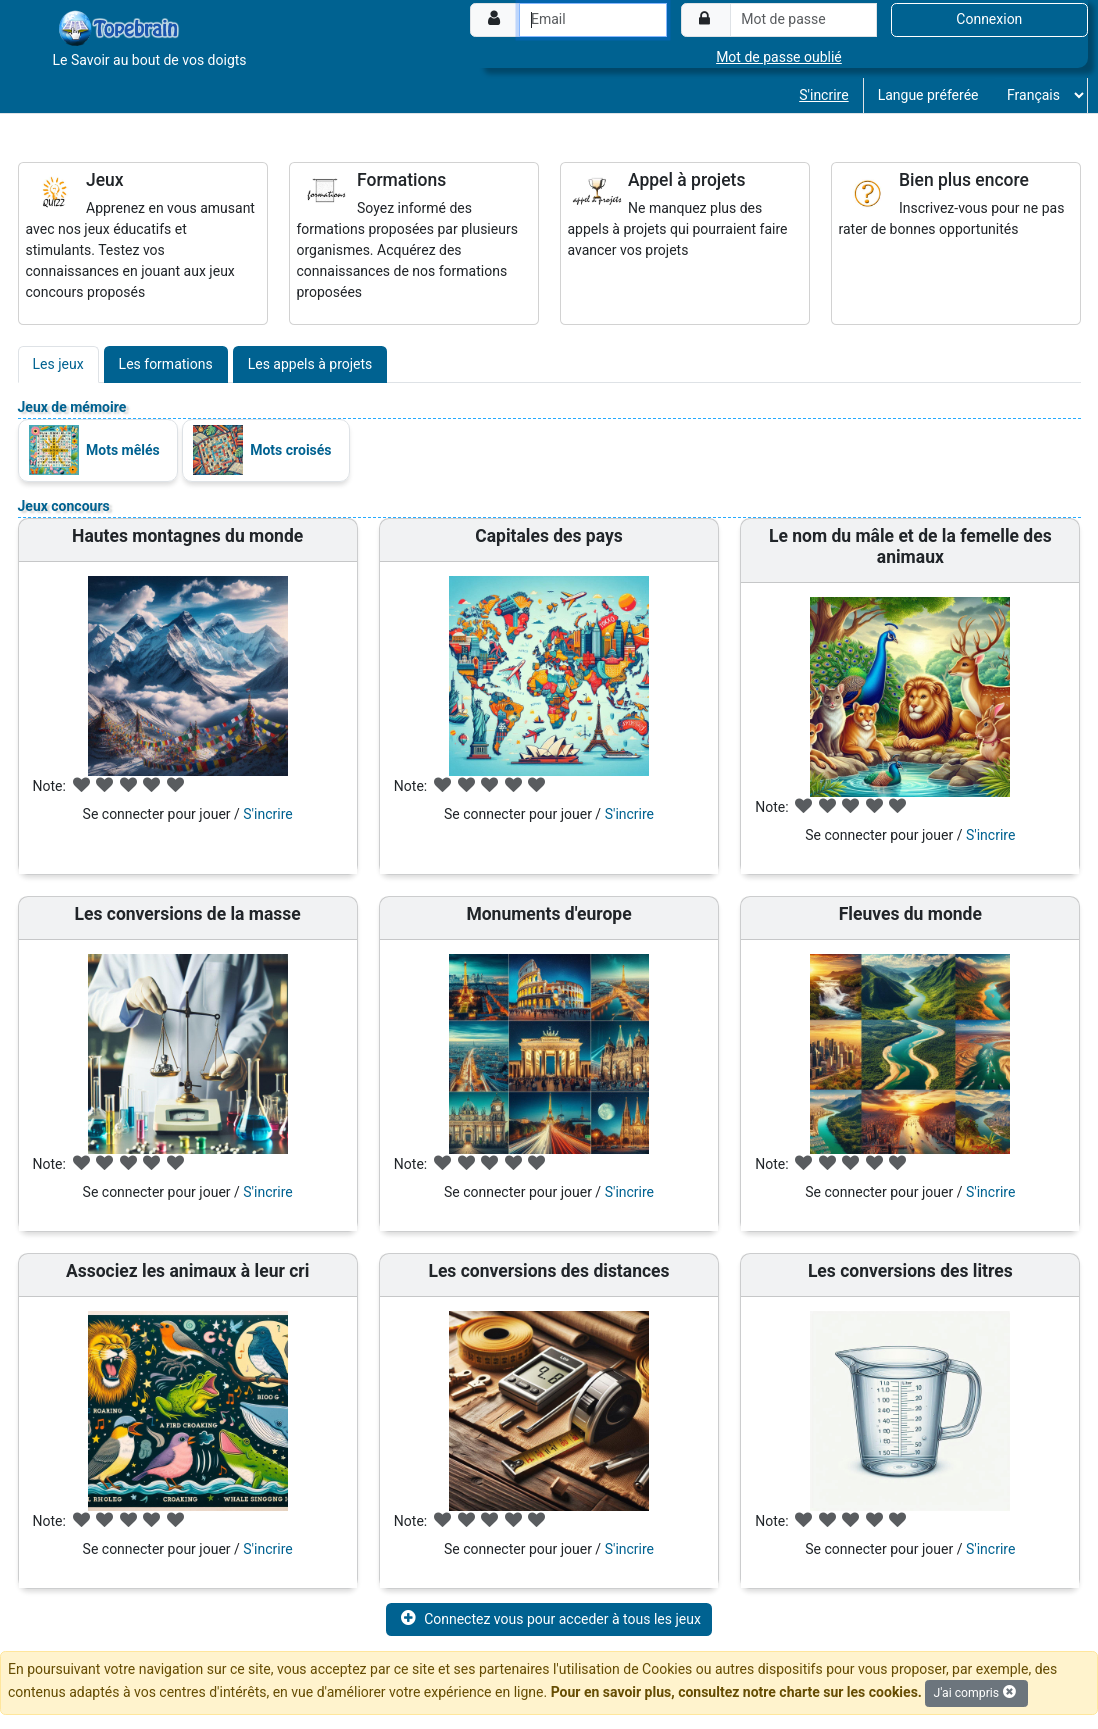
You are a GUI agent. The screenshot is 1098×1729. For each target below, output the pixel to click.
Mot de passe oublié (779, 57)
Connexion (989, 19)
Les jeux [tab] (58, 364)
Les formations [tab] (166, 364)
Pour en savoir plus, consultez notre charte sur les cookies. (736, 1692)
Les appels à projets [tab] (310, 364)
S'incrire (823, 95)
